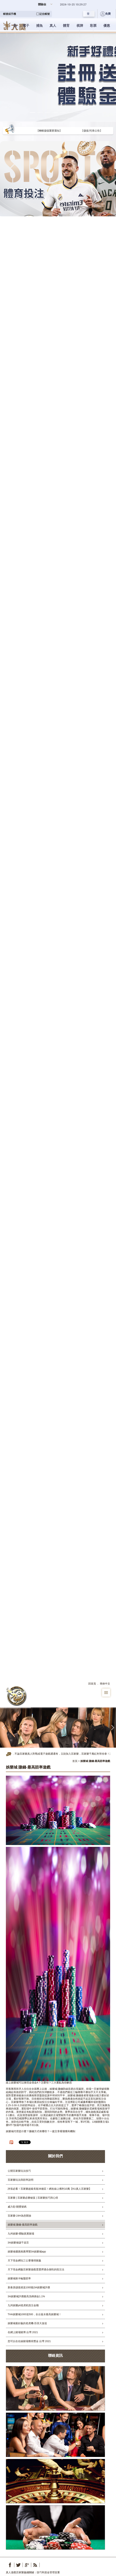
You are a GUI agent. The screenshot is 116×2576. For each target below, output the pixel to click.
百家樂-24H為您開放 (19, 2215)
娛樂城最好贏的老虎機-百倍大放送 (27, 2323)
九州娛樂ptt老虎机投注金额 (23, 2305)
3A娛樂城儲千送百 (18, 2242)
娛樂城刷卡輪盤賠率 (19, 2278)
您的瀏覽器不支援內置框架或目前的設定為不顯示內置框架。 (58, 108)
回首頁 (92, 1683)
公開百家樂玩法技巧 (19, 2170)
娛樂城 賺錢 (56, 2088)
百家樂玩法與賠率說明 (20, 2179)
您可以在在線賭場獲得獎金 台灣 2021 (29, 2341)
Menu (107, 1691)
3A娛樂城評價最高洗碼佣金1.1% (26, 2296)
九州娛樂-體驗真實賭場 (21, 2233)
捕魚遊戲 (91, 2111)
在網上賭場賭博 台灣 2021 (23, 2332)
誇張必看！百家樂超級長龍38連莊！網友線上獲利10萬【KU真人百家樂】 (50, 2188)
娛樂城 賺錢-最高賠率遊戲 (23, 2224)
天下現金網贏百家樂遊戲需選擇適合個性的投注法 (36, 2269)
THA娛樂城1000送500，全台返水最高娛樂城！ (34, 2314)
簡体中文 (105, 1683)
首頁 (74, 1761)
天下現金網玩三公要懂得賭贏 (24, 2260)
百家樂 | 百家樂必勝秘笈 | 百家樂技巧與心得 (33, 2197)
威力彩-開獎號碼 (17, 2206)
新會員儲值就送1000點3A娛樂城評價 (29, 2287)
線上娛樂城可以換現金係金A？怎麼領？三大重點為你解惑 (39, 2082)
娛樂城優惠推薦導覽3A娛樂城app (27, 2251)
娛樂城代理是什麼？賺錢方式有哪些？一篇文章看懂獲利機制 (40, 2131)
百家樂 (15, 2102)
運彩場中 (26, 2108)
